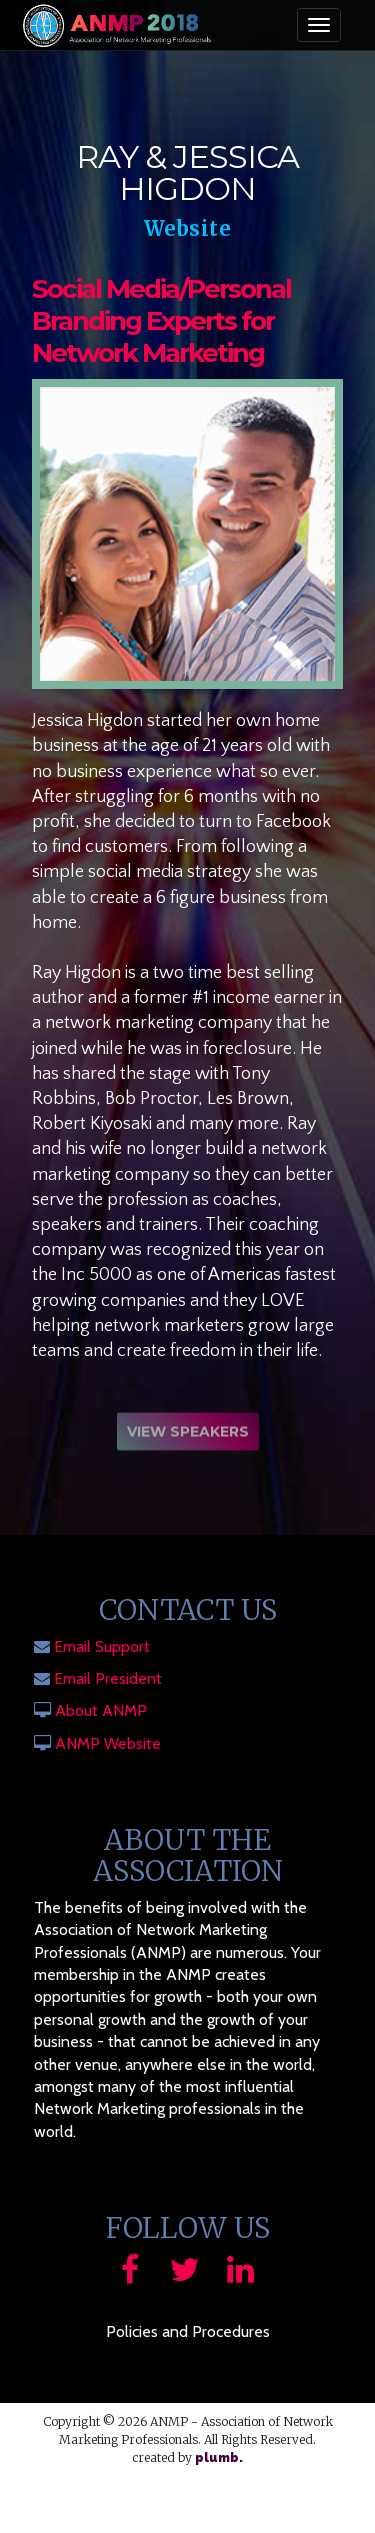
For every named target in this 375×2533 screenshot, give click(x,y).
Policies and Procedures (188, 2331)
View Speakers (188, 1435)
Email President (108, 1678)
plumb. (219, 2458)
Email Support (102, 1646)
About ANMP (101, 1710)
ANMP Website (108, 1743)
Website (188, 228)
